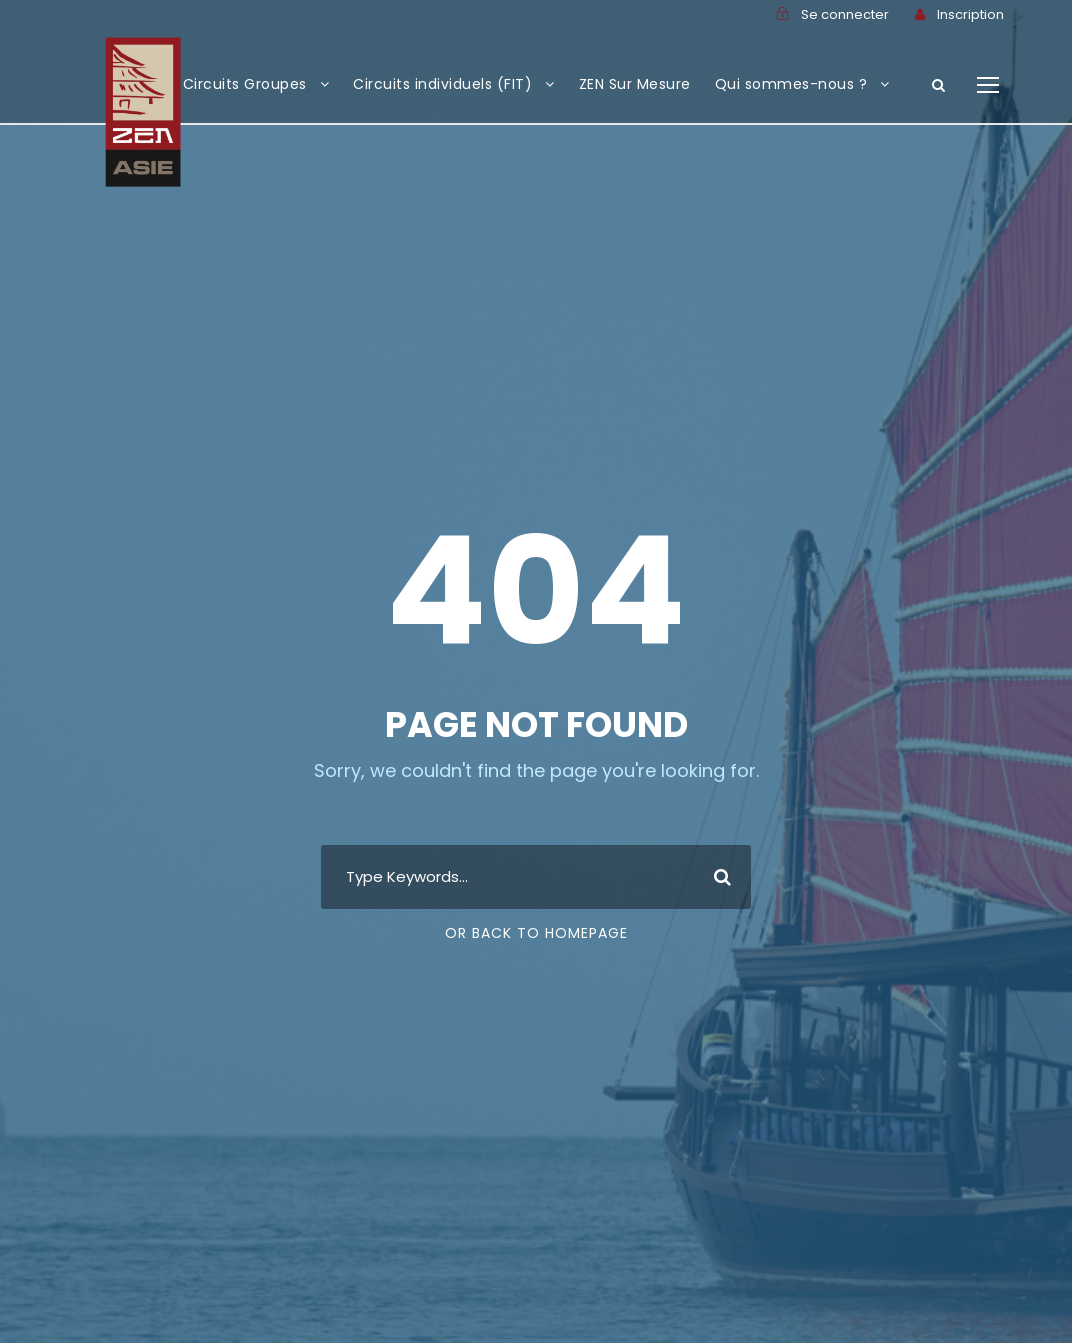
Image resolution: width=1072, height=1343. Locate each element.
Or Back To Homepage (536, 933)
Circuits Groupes (245, 84)
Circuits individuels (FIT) (442, 84)
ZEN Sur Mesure (635, 84)
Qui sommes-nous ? (791, 84)
